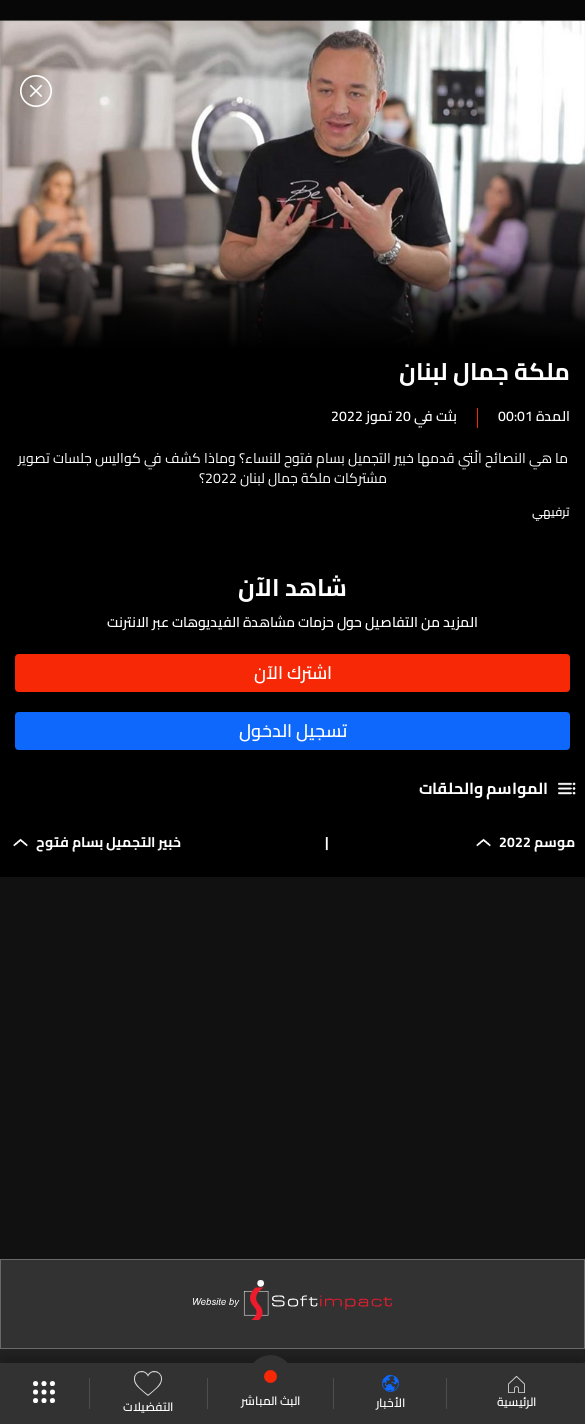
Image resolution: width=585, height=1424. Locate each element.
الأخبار (390, 1393)
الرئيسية (516, 1394)
